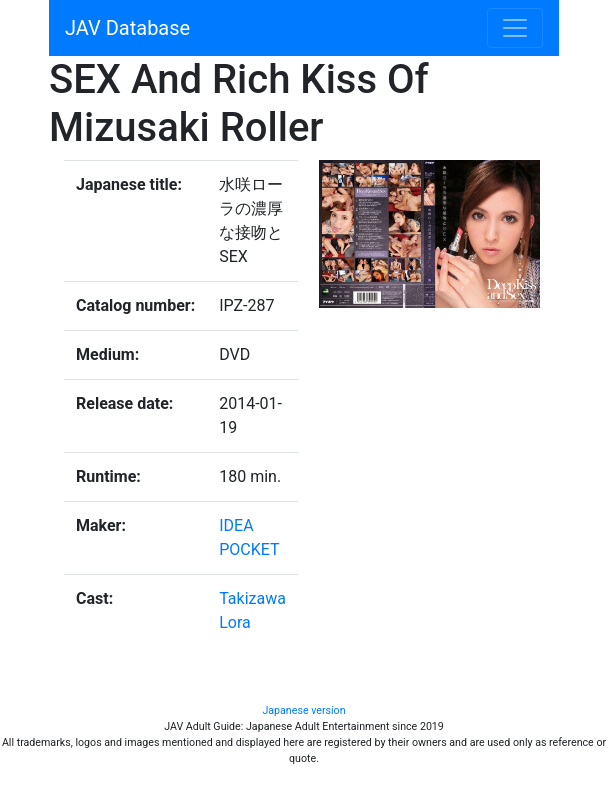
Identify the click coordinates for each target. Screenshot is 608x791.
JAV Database (127, 28)
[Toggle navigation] (515, 28)
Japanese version (303, 710)
